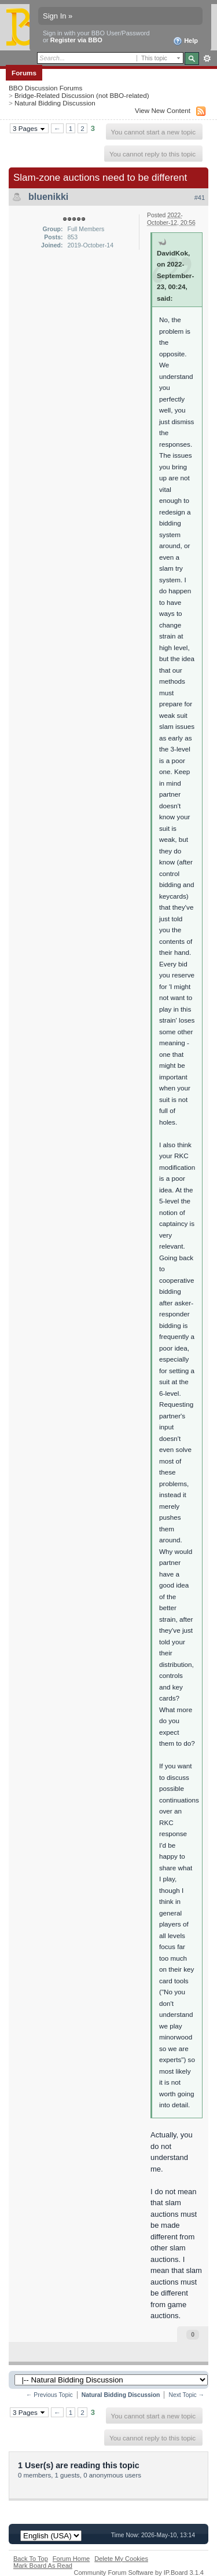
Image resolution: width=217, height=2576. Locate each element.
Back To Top (30, 2558)
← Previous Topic (49, 2395)
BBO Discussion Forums (45, 88)
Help (185, 41)
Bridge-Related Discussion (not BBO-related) (81, 95)
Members (62, 72)
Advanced (207, 58)
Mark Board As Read (42, 2565)
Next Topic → (186, 2395)
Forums (24, 72)
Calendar (102, 72)
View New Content (162, 110)
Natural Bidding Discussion (54, 103)
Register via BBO (76, 40)
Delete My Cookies (121, 2558)
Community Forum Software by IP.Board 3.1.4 (138, 2572)
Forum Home (71, 2558)
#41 (199, 197)
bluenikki (48, 197)
